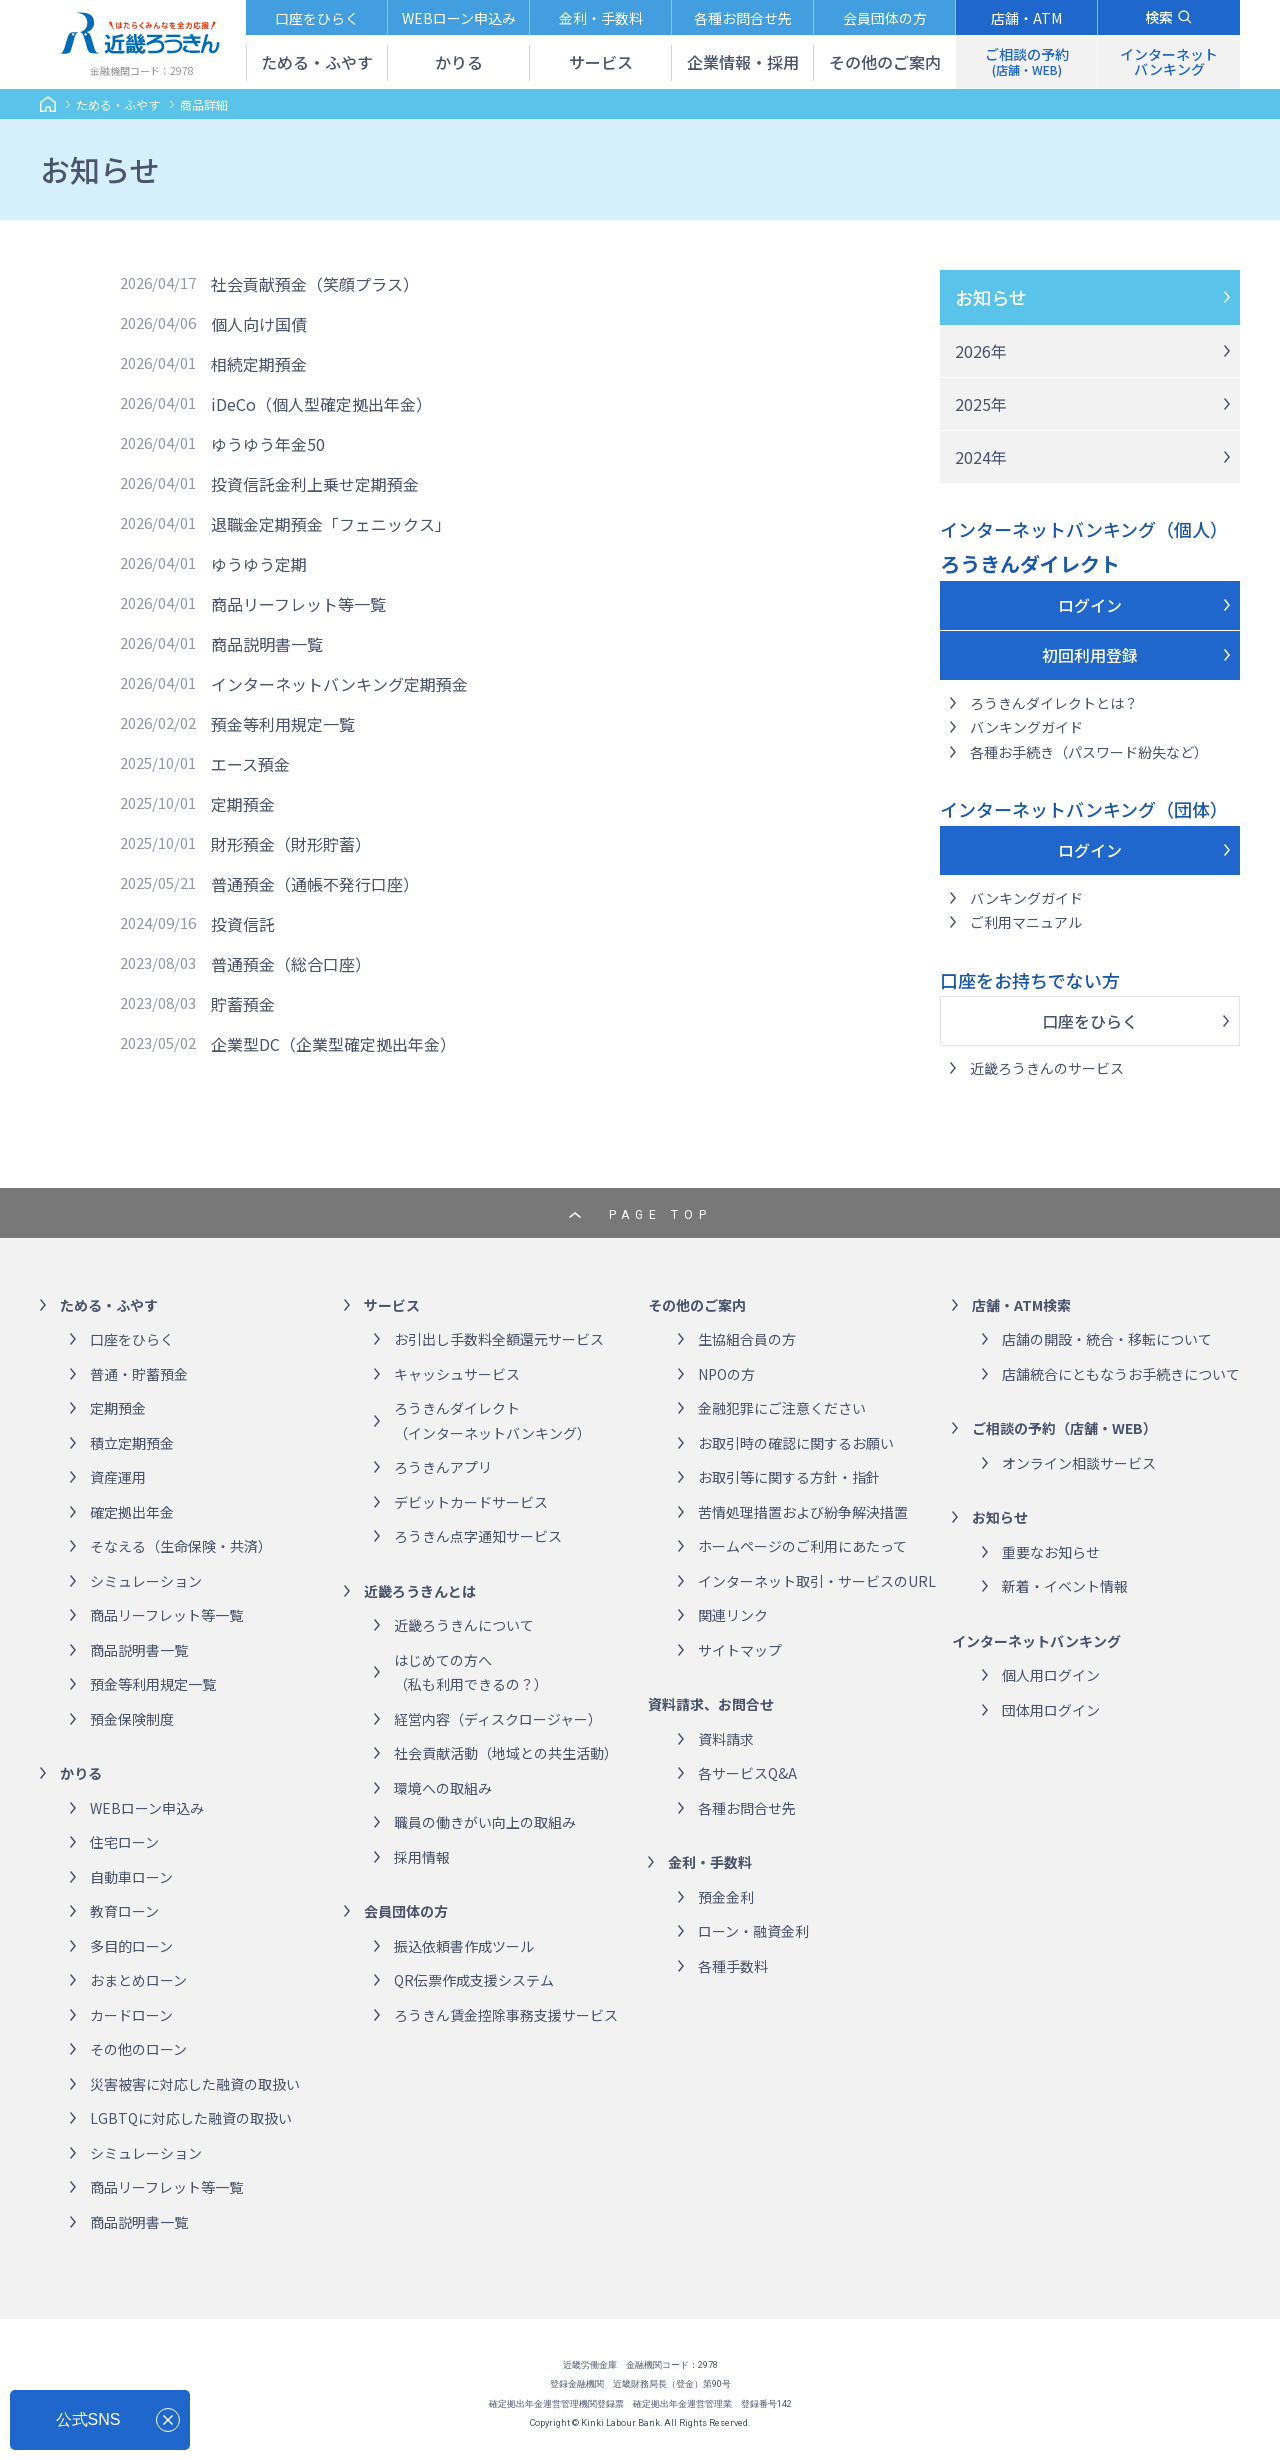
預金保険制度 (132, 1719)
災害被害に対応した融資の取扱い (195, 2084)
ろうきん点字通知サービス (478, 1536)
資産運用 (118, 1477)
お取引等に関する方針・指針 (789, 1477)
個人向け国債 (259, 324)
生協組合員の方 (747, 1339)
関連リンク (733, 1615)
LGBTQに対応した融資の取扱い (191, 2118)
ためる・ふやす (118, 104)
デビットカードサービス (471, 1502)
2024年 (981, 457)
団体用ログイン (1051, 1710)
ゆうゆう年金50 (268, 444)
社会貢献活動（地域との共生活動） (506, 1753)
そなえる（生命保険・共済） (181, 1546)
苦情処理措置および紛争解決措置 (803, 1512)
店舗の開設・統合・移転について (1107, 1339)
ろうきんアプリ (443, 1467)
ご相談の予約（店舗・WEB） (1064, 1428)
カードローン (131, 2015)
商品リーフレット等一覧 (298, 604)
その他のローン (138, 2049)
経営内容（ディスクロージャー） (498, 1719)
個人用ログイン (1051, 1675)
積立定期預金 (132, 1443)
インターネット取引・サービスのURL (817, 1581)
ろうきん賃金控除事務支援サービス (506, 2015)
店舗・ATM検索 (1021, 1305)
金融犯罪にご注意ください (782, 1408)
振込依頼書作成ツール (464, 1946)
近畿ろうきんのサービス (1047, 1068)
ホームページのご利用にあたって (802, 1546)
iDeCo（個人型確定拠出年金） (321, 404)
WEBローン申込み (147, 1808)
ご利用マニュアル (1026, 922)
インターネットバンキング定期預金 (339, 684)
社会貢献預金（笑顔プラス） (315, 284)
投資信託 (243, 924)
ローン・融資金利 (753, 1931)
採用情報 (422, 1857)
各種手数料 (733, 1966)
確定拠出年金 (132, 1512)
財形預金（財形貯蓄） (291, 844)
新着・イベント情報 (1065, 1586)
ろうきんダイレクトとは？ (1054, 703)
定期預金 (243, 804)
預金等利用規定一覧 (283, 724)
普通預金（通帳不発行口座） (315, 884)
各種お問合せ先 (747, 1808)
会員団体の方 (406, 1911)
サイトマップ (740, 1650)
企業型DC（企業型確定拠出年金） (333, 1044)
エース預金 (250, 764)
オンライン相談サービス (1079, 1463)
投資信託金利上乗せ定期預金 (315, 484)
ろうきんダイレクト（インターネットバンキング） (492, 1420)
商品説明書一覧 (267, 644)
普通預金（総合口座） (291, 964)
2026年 (981, 351)
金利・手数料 (710, 1862)
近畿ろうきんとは (420, 1591)
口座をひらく (1090, 1021)
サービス (392, 1305)
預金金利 (726, 1897)
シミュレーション (146, 1581)
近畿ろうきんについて (464, 1625)
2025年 (981, 404)
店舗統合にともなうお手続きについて (1121, 1374)
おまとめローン (138, 1980)
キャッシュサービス (457, 1374)
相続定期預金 (259, 364)
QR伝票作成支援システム (474, 1980)
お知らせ (991, 297)
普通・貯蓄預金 (139, 1374)
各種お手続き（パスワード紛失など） (1089, 752)
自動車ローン (131, 1877)
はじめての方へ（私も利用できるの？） (471, 1672)
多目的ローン (131, 1946)
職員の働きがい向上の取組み (485, 1822)
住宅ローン (124, 1842)
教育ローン (124, 1911)
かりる (81, 1773)
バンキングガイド (1026, 727)
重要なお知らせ (1051, 1552)
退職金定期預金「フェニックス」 (331, 524)
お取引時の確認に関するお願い (796, 1443)
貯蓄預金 (243, 1004)
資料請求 (726, 1739)
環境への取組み (443, 1788)
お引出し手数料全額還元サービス (499, 1339)
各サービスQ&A (747, 1773)
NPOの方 (726, 1374)
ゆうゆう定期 (259, 564)
